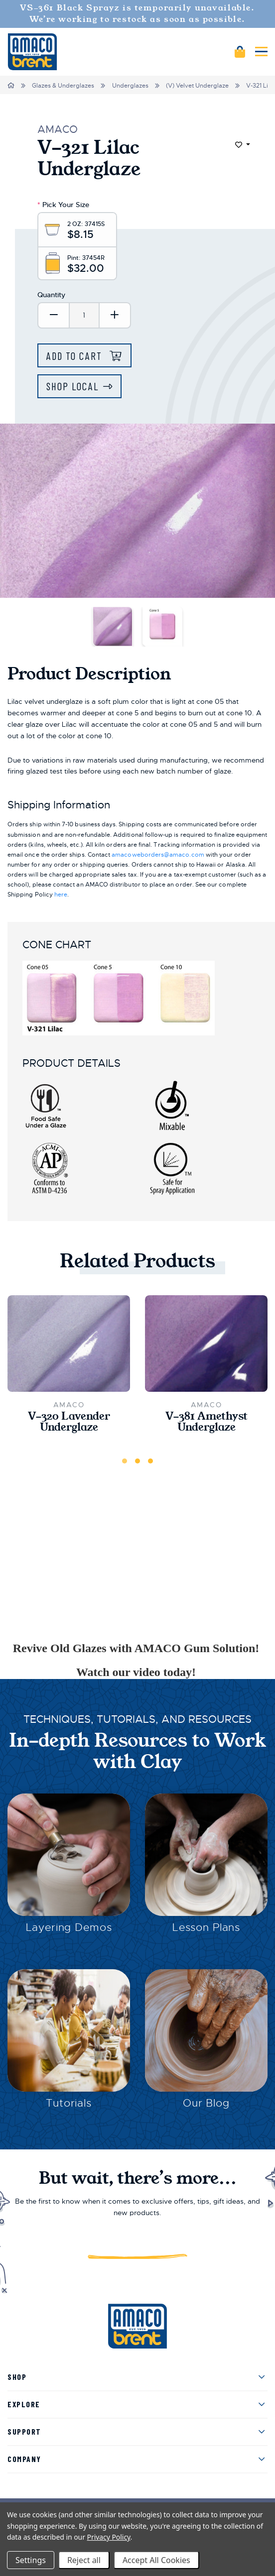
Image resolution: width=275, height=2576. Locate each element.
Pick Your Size (63, 204)
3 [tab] (150, 1460)
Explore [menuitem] (23, 2404)
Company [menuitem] (24, 2459)
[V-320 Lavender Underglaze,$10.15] (68, 1343)
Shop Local (72, 386)
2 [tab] (137, 1460)
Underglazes (130, 86)
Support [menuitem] (24, 2431)
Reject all (84, 2560)
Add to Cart (75, 355)
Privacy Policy (109, 2537)
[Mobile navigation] (261, 51)
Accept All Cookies (156, 2560)
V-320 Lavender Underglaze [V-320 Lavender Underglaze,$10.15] (69, 1422)
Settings (30, 2560)
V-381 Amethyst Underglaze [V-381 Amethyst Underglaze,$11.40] (206, 1422)
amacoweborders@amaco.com (158, 855)
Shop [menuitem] (16, 2376)
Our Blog (206, 2103)
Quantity (51, 294)
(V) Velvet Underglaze (197, 86)
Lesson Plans (206, 1927)
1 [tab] (124, 1460)
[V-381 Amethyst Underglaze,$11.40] (206, 1343)
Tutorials (69, 2103)
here (60, 894)
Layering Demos (69, 1927)
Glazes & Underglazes (63, 86)
